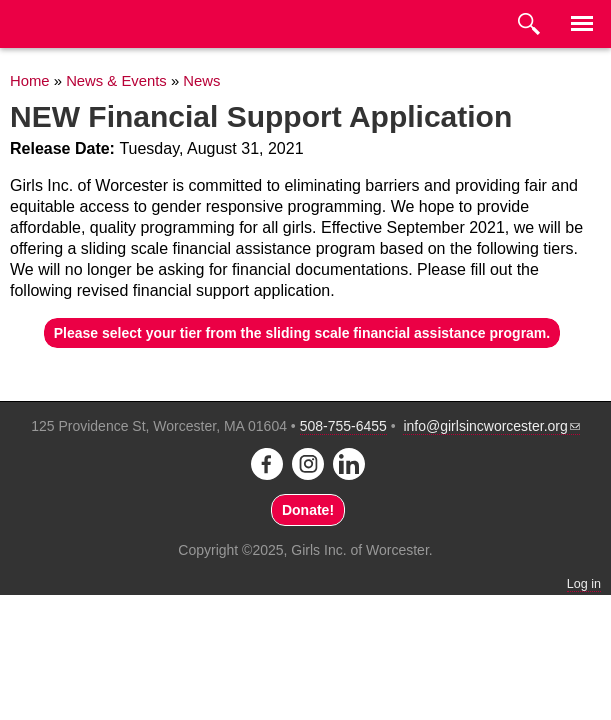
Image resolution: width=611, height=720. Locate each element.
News (201, 81)
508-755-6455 (343, 426)
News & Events (116, 81)
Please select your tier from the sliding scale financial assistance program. (302, 333)
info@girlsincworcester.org (491, 426)
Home (30, 81)
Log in (584, 584)
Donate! (308, 510)
